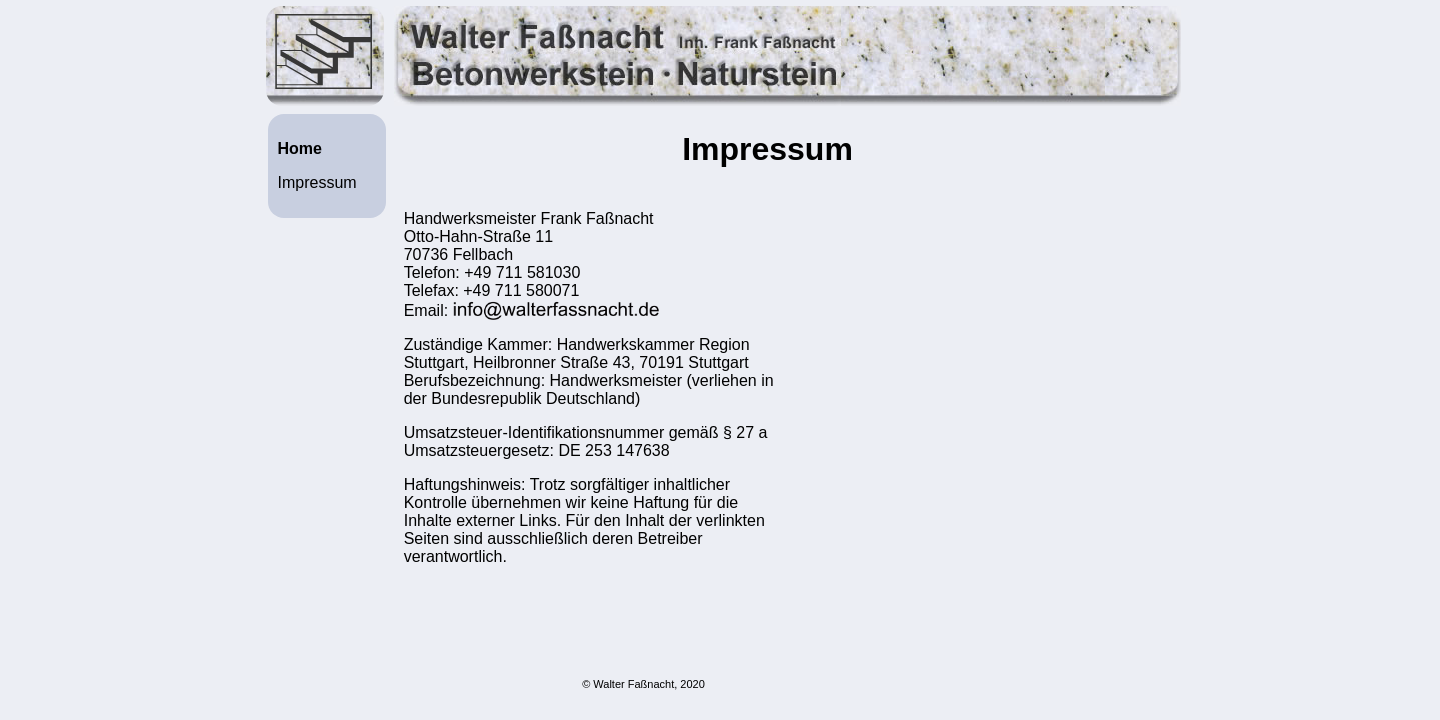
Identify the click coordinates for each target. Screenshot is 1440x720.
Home (300, 148)
